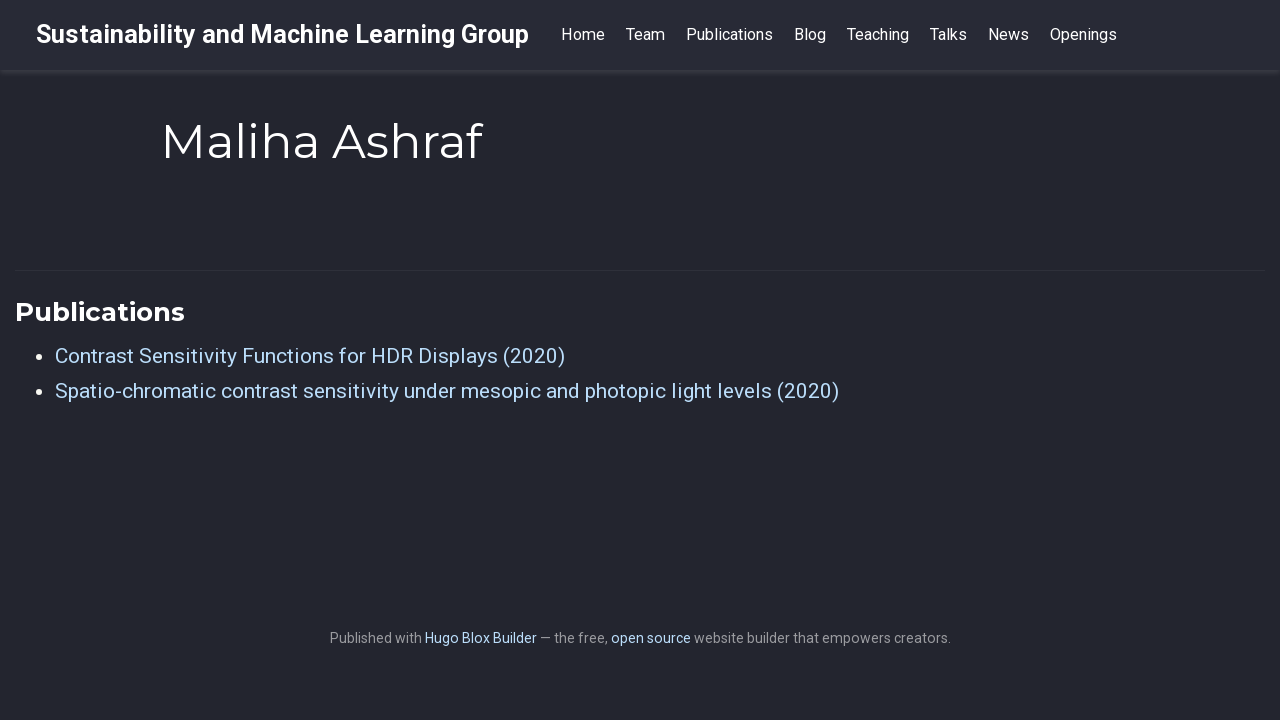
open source (651, 638)
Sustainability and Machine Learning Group (282, 34)
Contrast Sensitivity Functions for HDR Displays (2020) (310, 356)
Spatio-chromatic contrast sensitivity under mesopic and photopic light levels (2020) (447, 391)
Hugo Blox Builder (481, 638)
